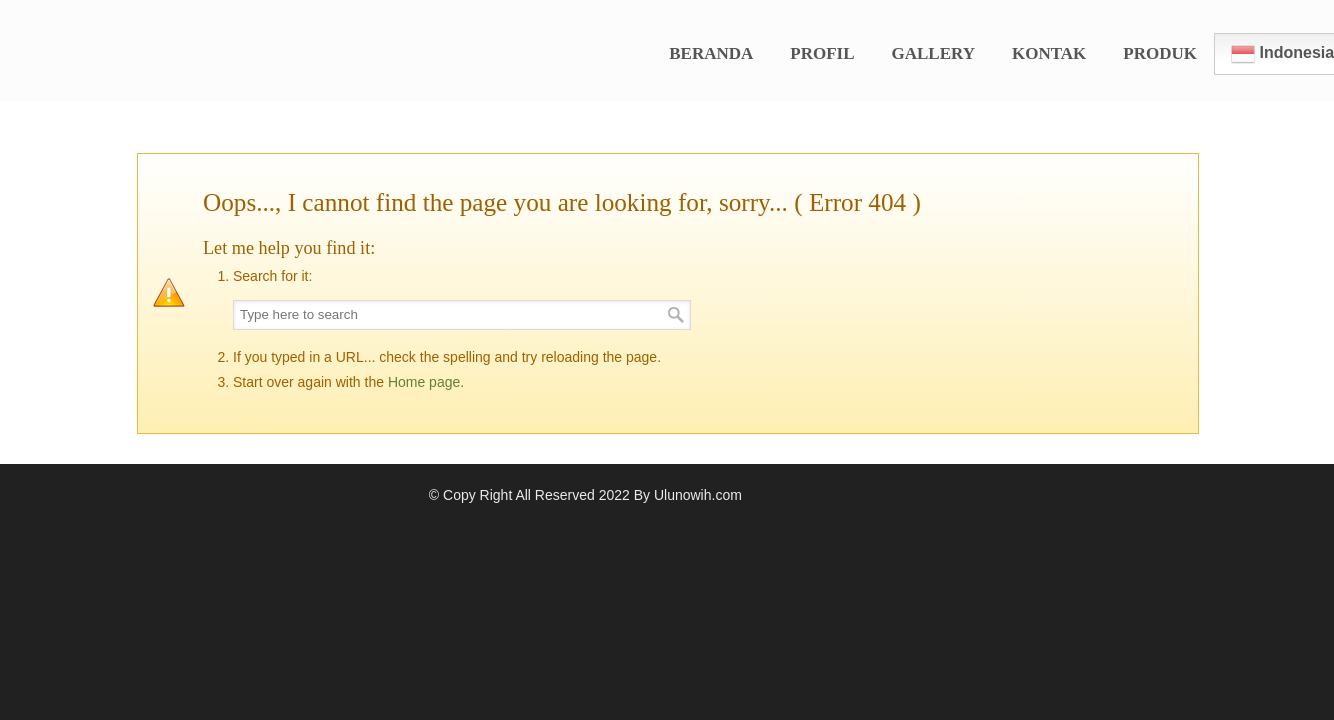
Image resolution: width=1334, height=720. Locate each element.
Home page (424, 382)
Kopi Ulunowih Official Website (297, 41)
